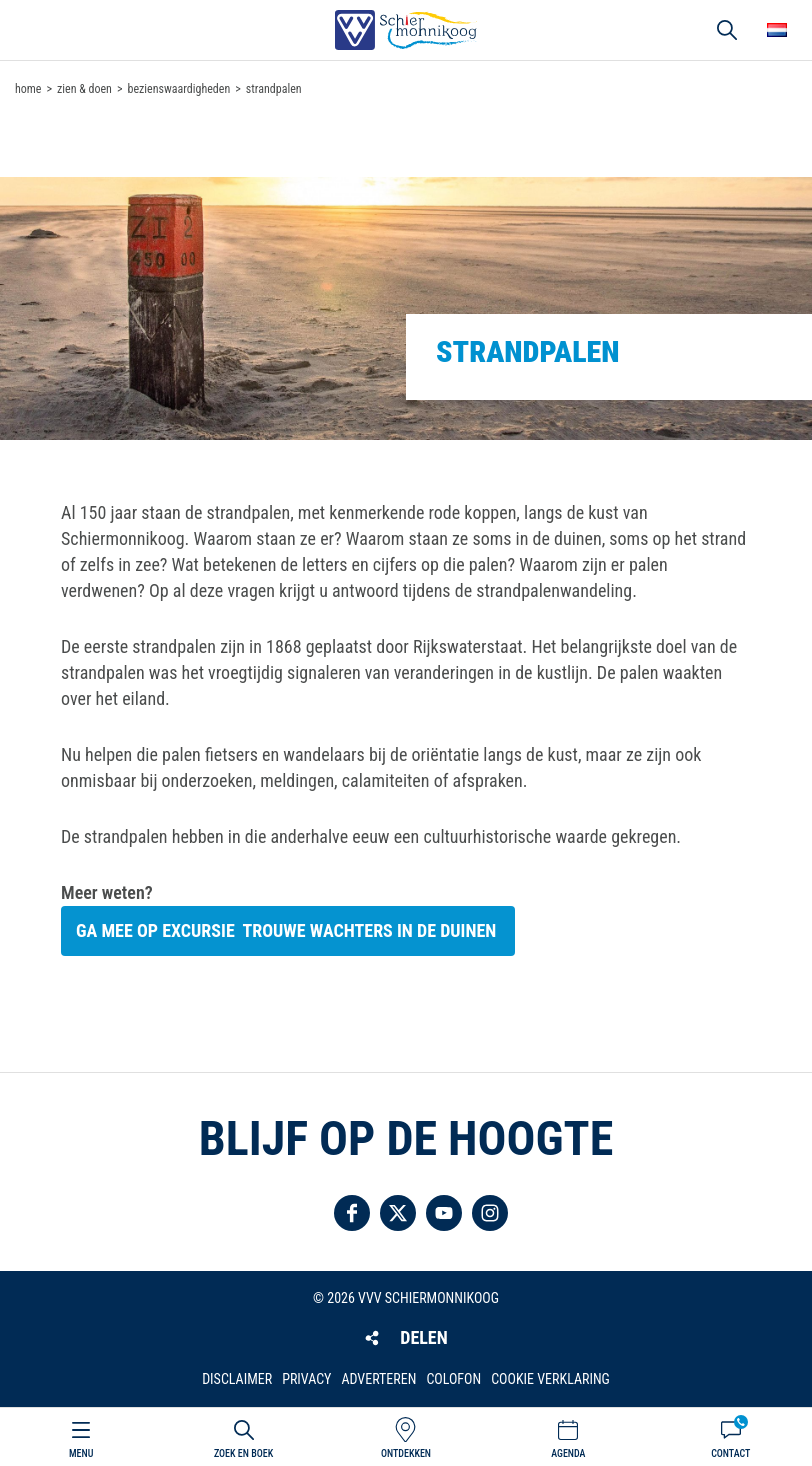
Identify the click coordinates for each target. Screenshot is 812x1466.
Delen (423, 1337)
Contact (730, 1453)
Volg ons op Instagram (490, 1213)
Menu (81, 1453)
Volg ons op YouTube (444, 1213)
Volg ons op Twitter (398, 1213)
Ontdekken (406, 1453)
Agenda (568, 1453)
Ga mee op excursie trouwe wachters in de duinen (288, 930)
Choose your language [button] (777, 30)
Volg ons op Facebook (352, 1213)
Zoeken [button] (727, 30)
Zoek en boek (243, 1453)
